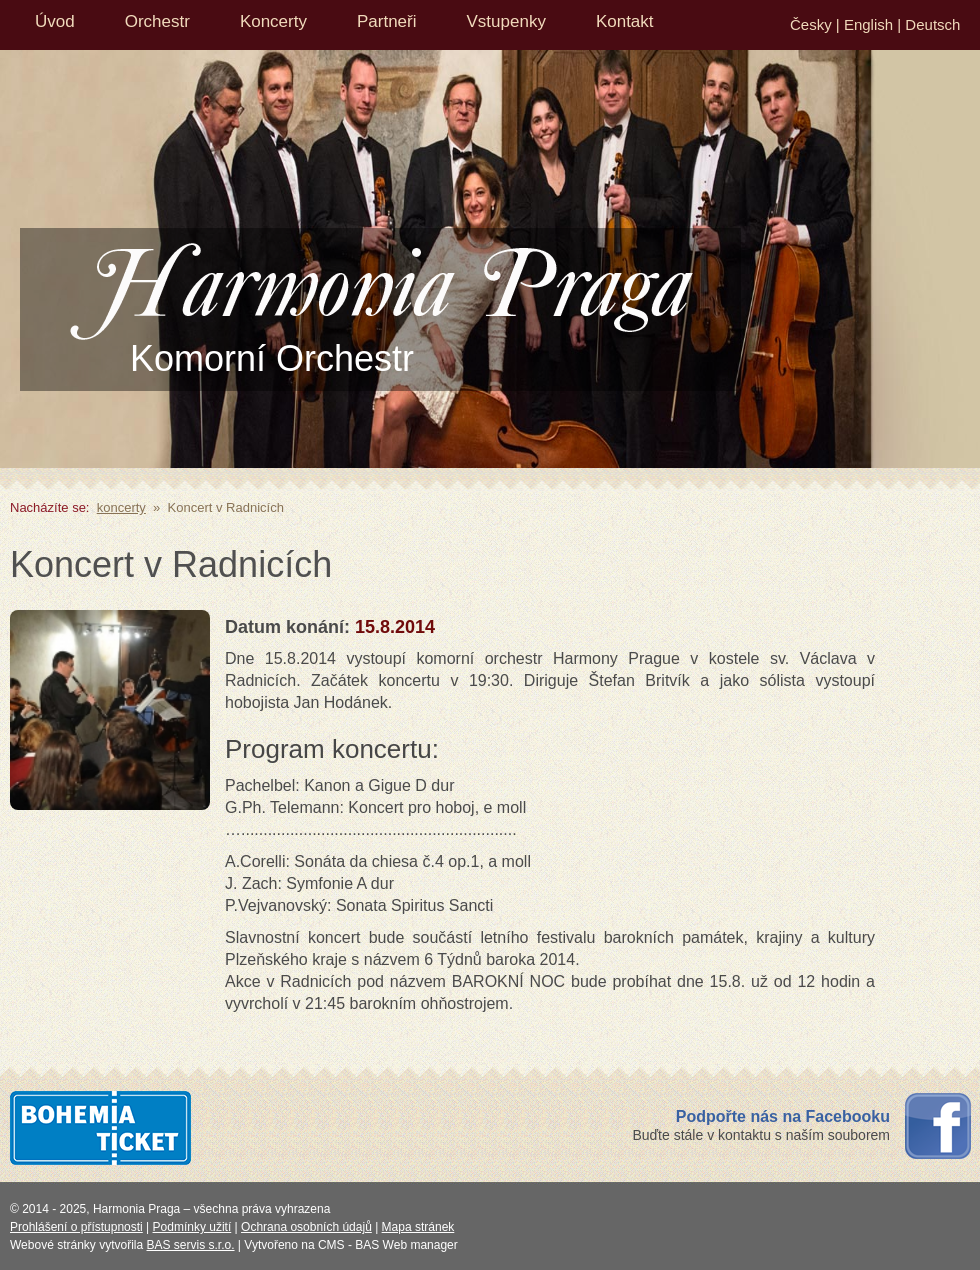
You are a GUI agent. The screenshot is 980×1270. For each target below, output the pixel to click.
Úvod (55, 21)
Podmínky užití (192, 1227)
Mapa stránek (418, 1227)
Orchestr (157, 21)
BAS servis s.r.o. (191, 1245)
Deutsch (932, 24)
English (868, 24)
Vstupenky (506, 21)
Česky (811, 24)
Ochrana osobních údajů (306, 1227)
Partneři (387, 21)
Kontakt (625, 21)
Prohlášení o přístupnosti (76, 1227)
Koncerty (273, 21)
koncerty (121, 507)
